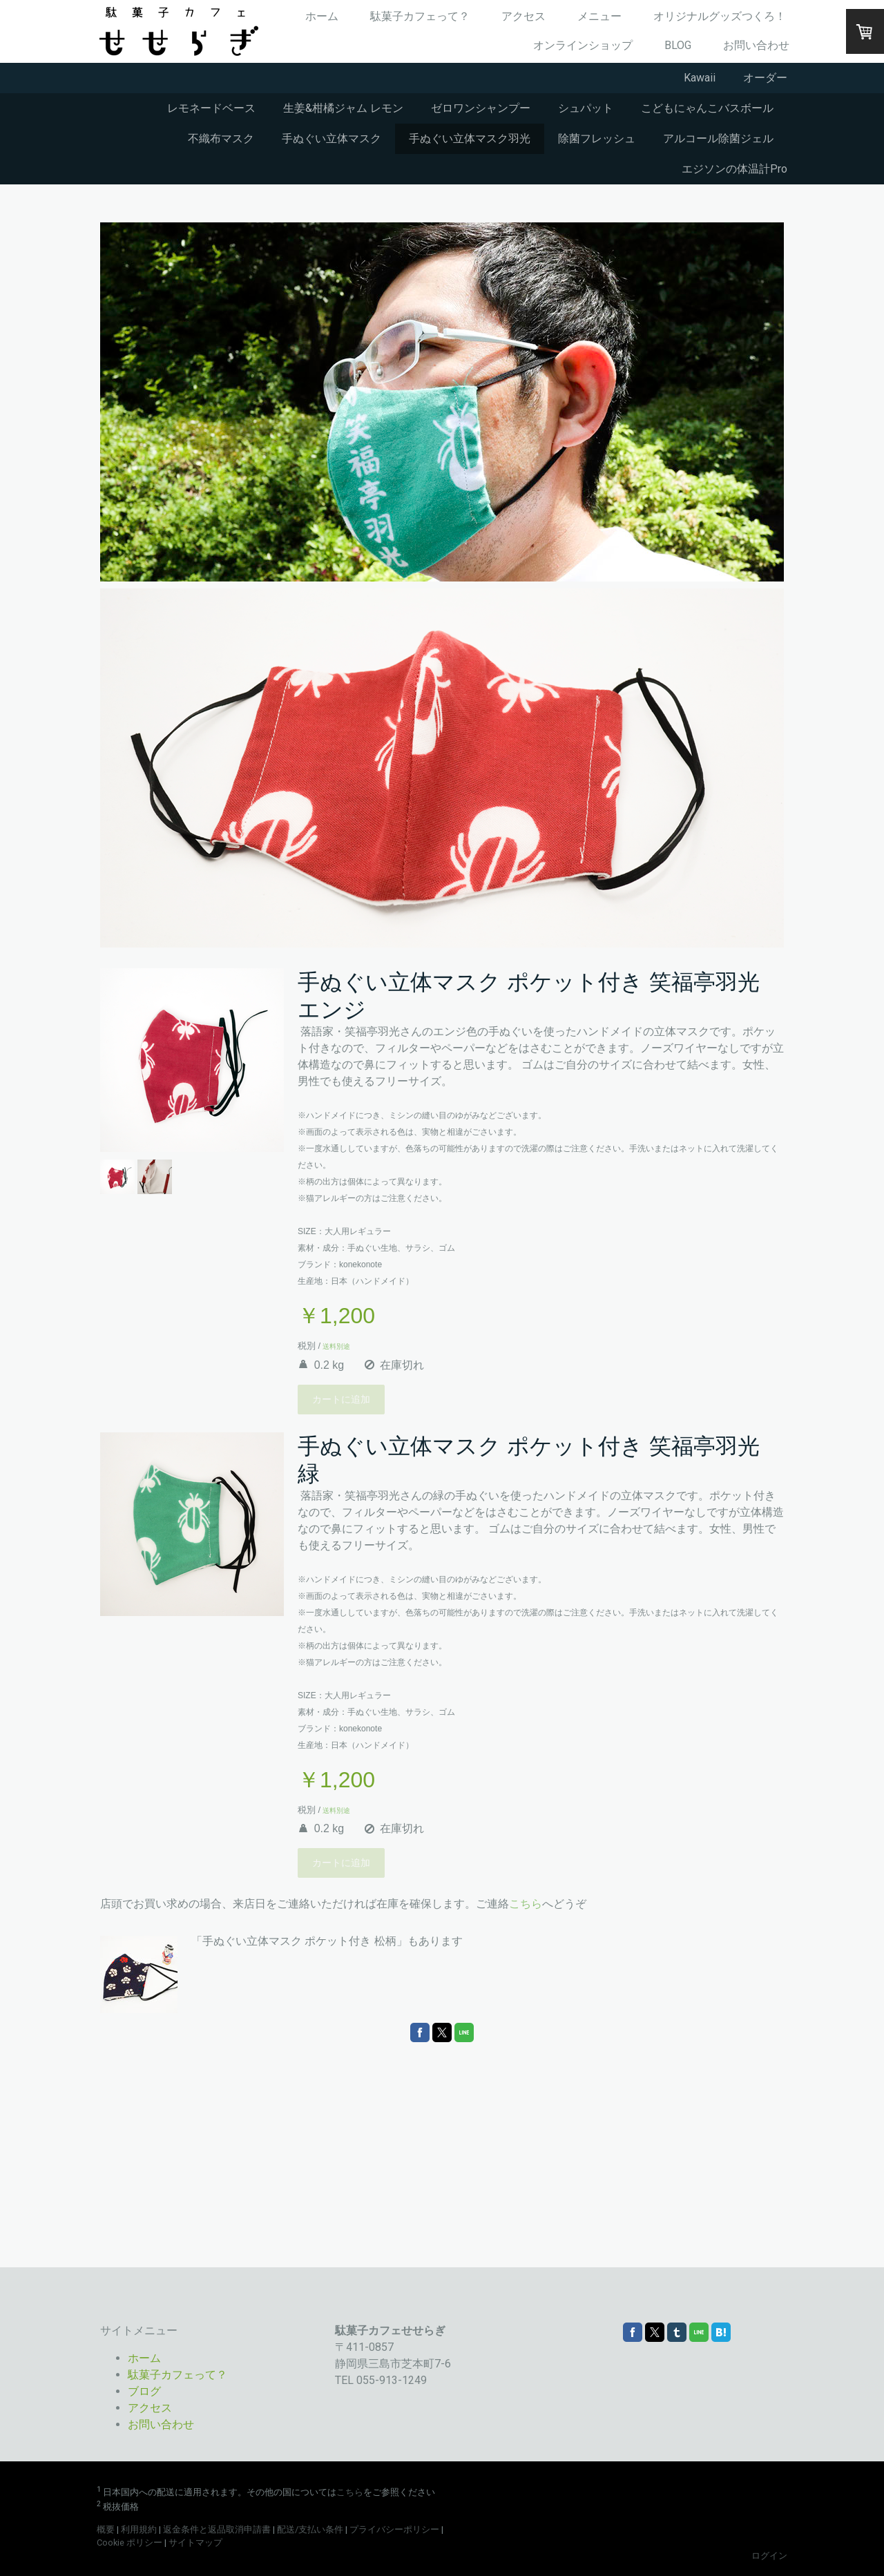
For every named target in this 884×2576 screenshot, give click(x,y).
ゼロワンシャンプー (480, 108)
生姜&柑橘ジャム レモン (343, 108)
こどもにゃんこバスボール (707, 108)
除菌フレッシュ (596, 138)
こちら (525, 1904)
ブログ (144, 2391)
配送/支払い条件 (310, 2529)
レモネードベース (211, 108)
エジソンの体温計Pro (734, 168)
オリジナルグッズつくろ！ (719, 16)
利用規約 (139, 2529)
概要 (106, 2529)
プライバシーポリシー (394, 2529)
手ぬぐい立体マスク (331, 138)
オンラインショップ (583, 45)
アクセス (523, 16)
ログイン (769, 2555)
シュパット (585, 108)
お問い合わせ (756, 45)
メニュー (599, 16)
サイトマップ (195, 2542)
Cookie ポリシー (129, 2542)
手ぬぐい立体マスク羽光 (469, 138)
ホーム (321, 16)
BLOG (677, 45)
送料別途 (335, 1346)
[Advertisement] (442, 2153)
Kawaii (699, 77)
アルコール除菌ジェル (718, 138)
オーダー (765, 77)
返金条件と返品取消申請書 (217, 2529)
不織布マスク (221, 138)
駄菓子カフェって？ (420, 16)
